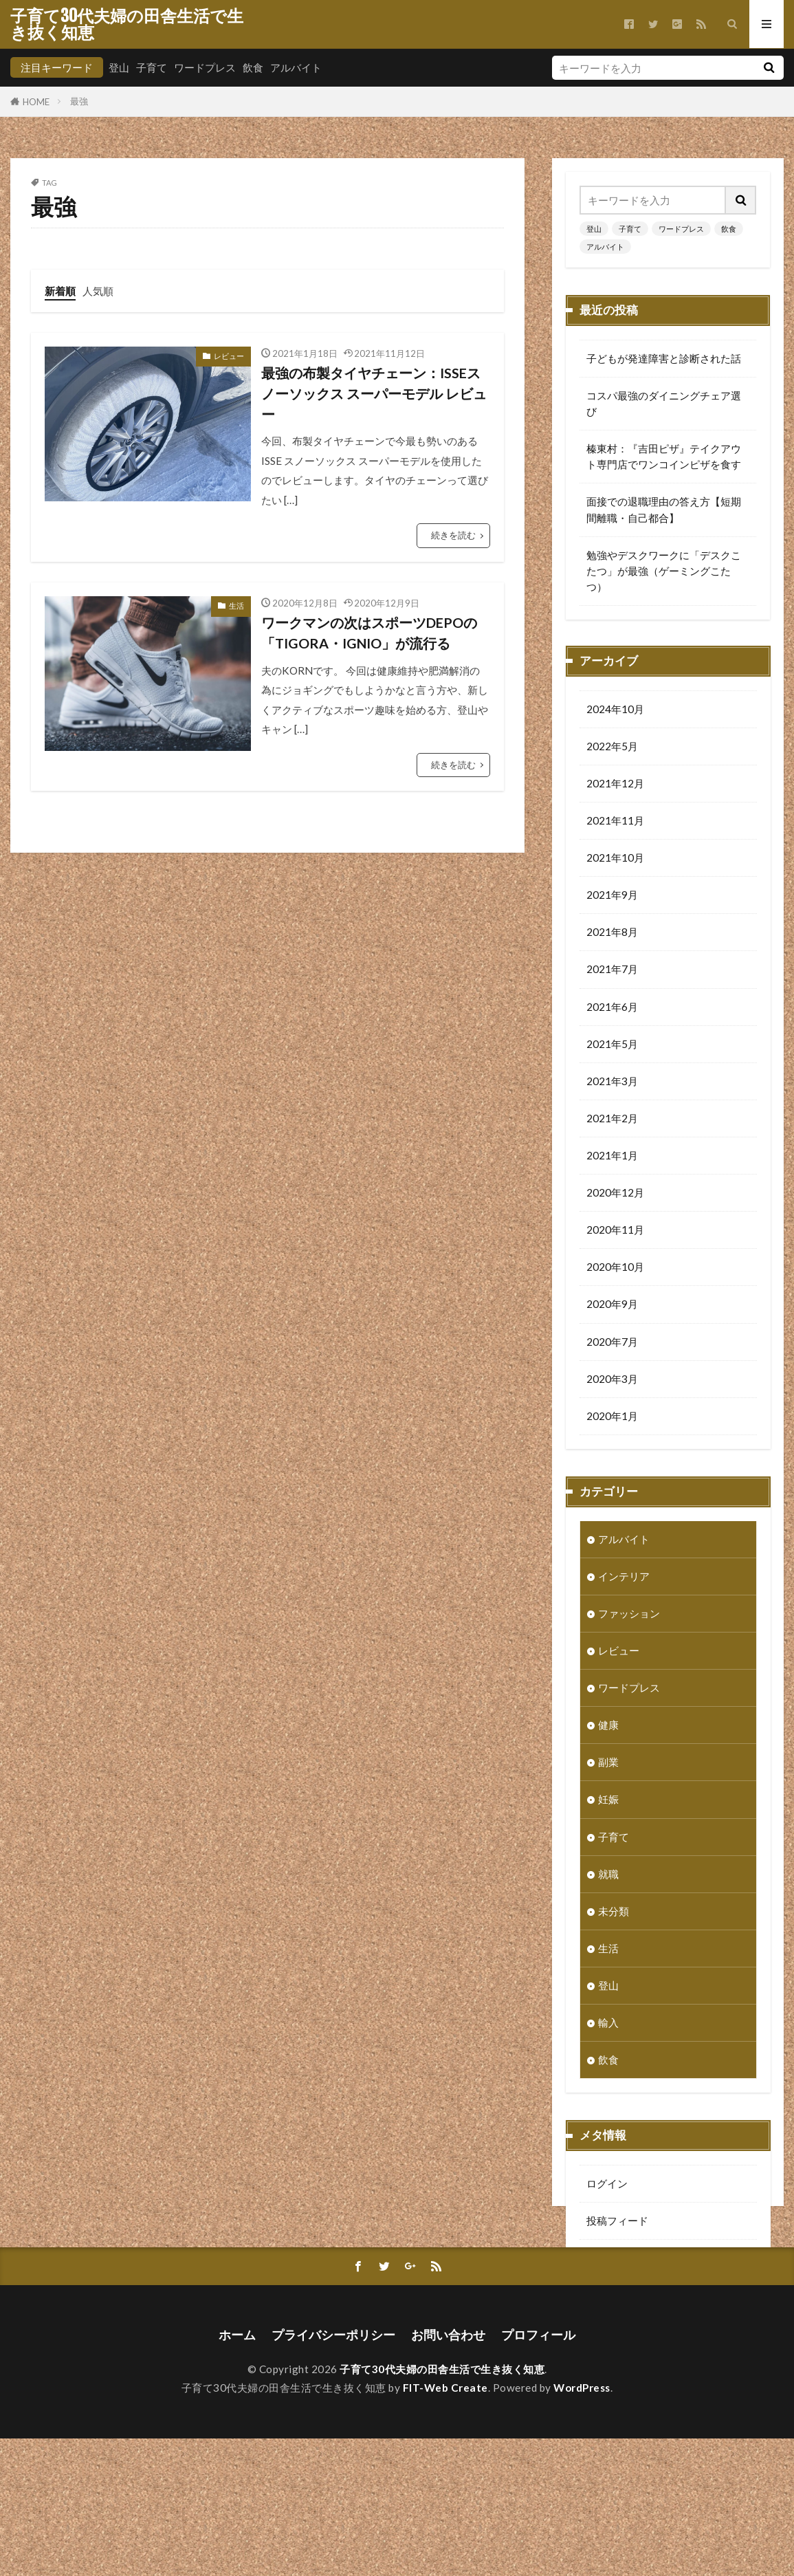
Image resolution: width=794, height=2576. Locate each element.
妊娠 (608, 1800)
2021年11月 (615, 822)
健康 (608, 1726)
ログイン (607, 2185)
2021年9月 (612, 896)
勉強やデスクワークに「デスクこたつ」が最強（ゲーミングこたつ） (663, 571)
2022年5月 (612, 747)
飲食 (253, 67)
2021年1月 (612, 1156)
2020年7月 (612, 1343)
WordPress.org (622, 2296)
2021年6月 (612, 1008)
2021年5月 (612, 1045)
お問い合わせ (448, 2472)
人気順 (97, 291)
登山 (119, 67)
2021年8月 (612, 933)
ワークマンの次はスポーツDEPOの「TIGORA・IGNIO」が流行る (369, 632)
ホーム (237, 2472)
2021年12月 (615, 784)
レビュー (229, 355)
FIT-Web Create (445, 2525)
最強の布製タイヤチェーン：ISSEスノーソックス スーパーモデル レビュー (374, 393)
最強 (79, 101)
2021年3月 (612, 1082)
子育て (151, 67)
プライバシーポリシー (333, 2472)
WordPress (581, 2525)
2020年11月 (615, 1231)
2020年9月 (612, 1305)
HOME (36, 101)
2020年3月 (612, 1380)
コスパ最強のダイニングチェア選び (663, 403)
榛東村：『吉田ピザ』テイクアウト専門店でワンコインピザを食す (663, 456)
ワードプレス (205, 67)
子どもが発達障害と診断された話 (663, 358)
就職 (608, 1875)
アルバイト (296, 67)
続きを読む (453, 535)
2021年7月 (612, 970)
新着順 (60, 291)
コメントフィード (627, 2259)
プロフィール (538, 2472)
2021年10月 (615, 859)
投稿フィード (617, 2222)
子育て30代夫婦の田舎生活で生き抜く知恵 (126, 24)
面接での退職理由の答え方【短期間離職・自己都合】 (663, 509)
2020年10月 (615, 1268)
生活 (236, 605)
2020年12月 (615, 1194)
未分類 (613, 1912)
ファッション (629, 1614)
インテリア (624, 1577)
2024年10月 (615, 710)
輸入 (608, 2024)
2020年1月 (612, 1417)
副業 (608, 1763)
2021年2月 (612, 1119)
